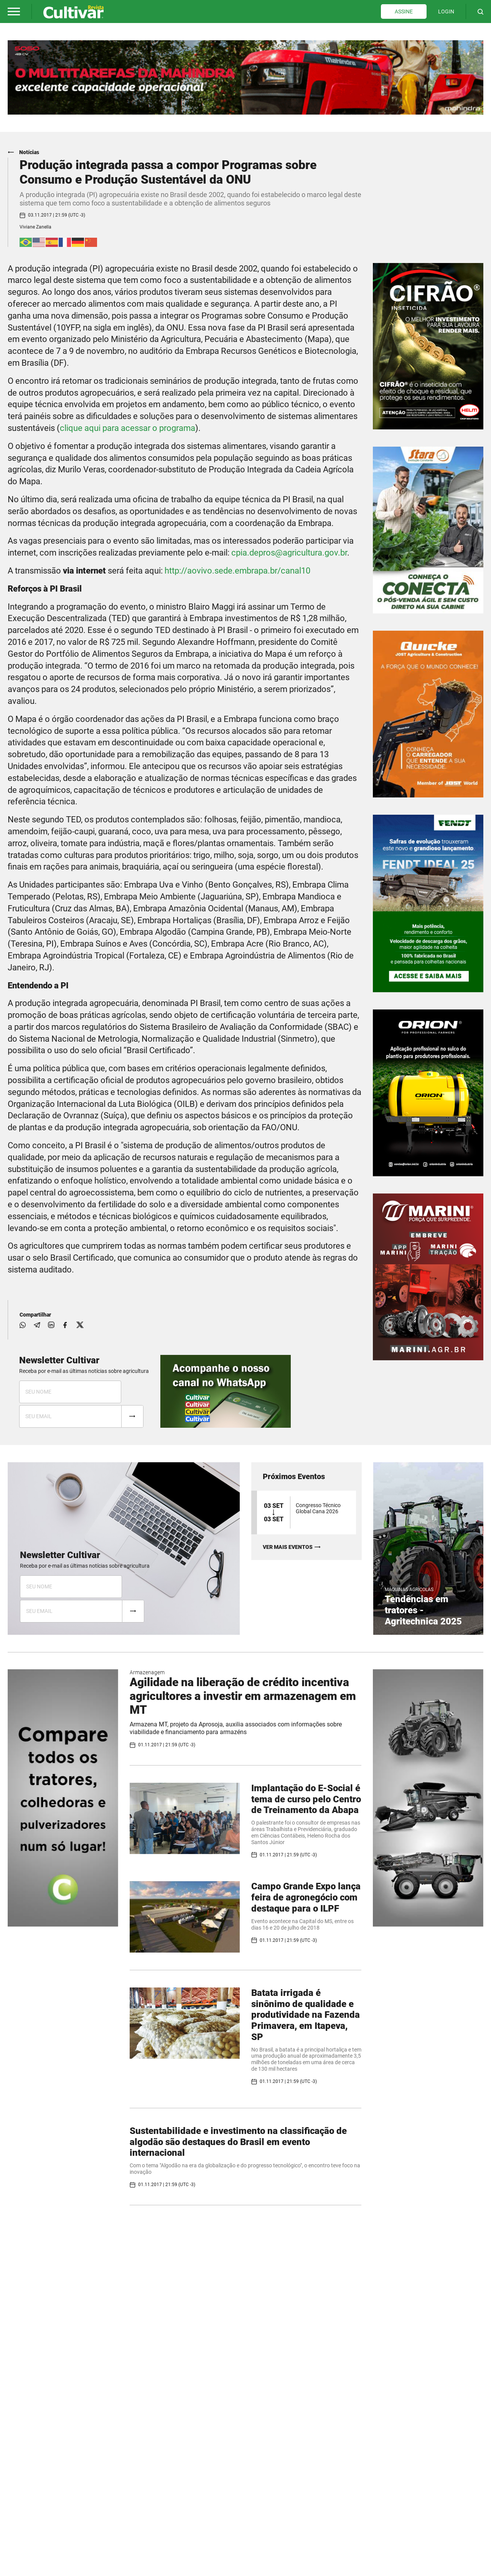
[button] (14, 11)
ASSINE (404, 11)
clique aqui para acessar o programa (127, 428)
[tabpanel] (245, 77)
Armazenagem (147, 1672)
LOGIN (446, 11)
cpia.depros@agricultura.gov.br (289, 552)
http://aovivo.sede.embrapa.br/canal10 (237, 570)
